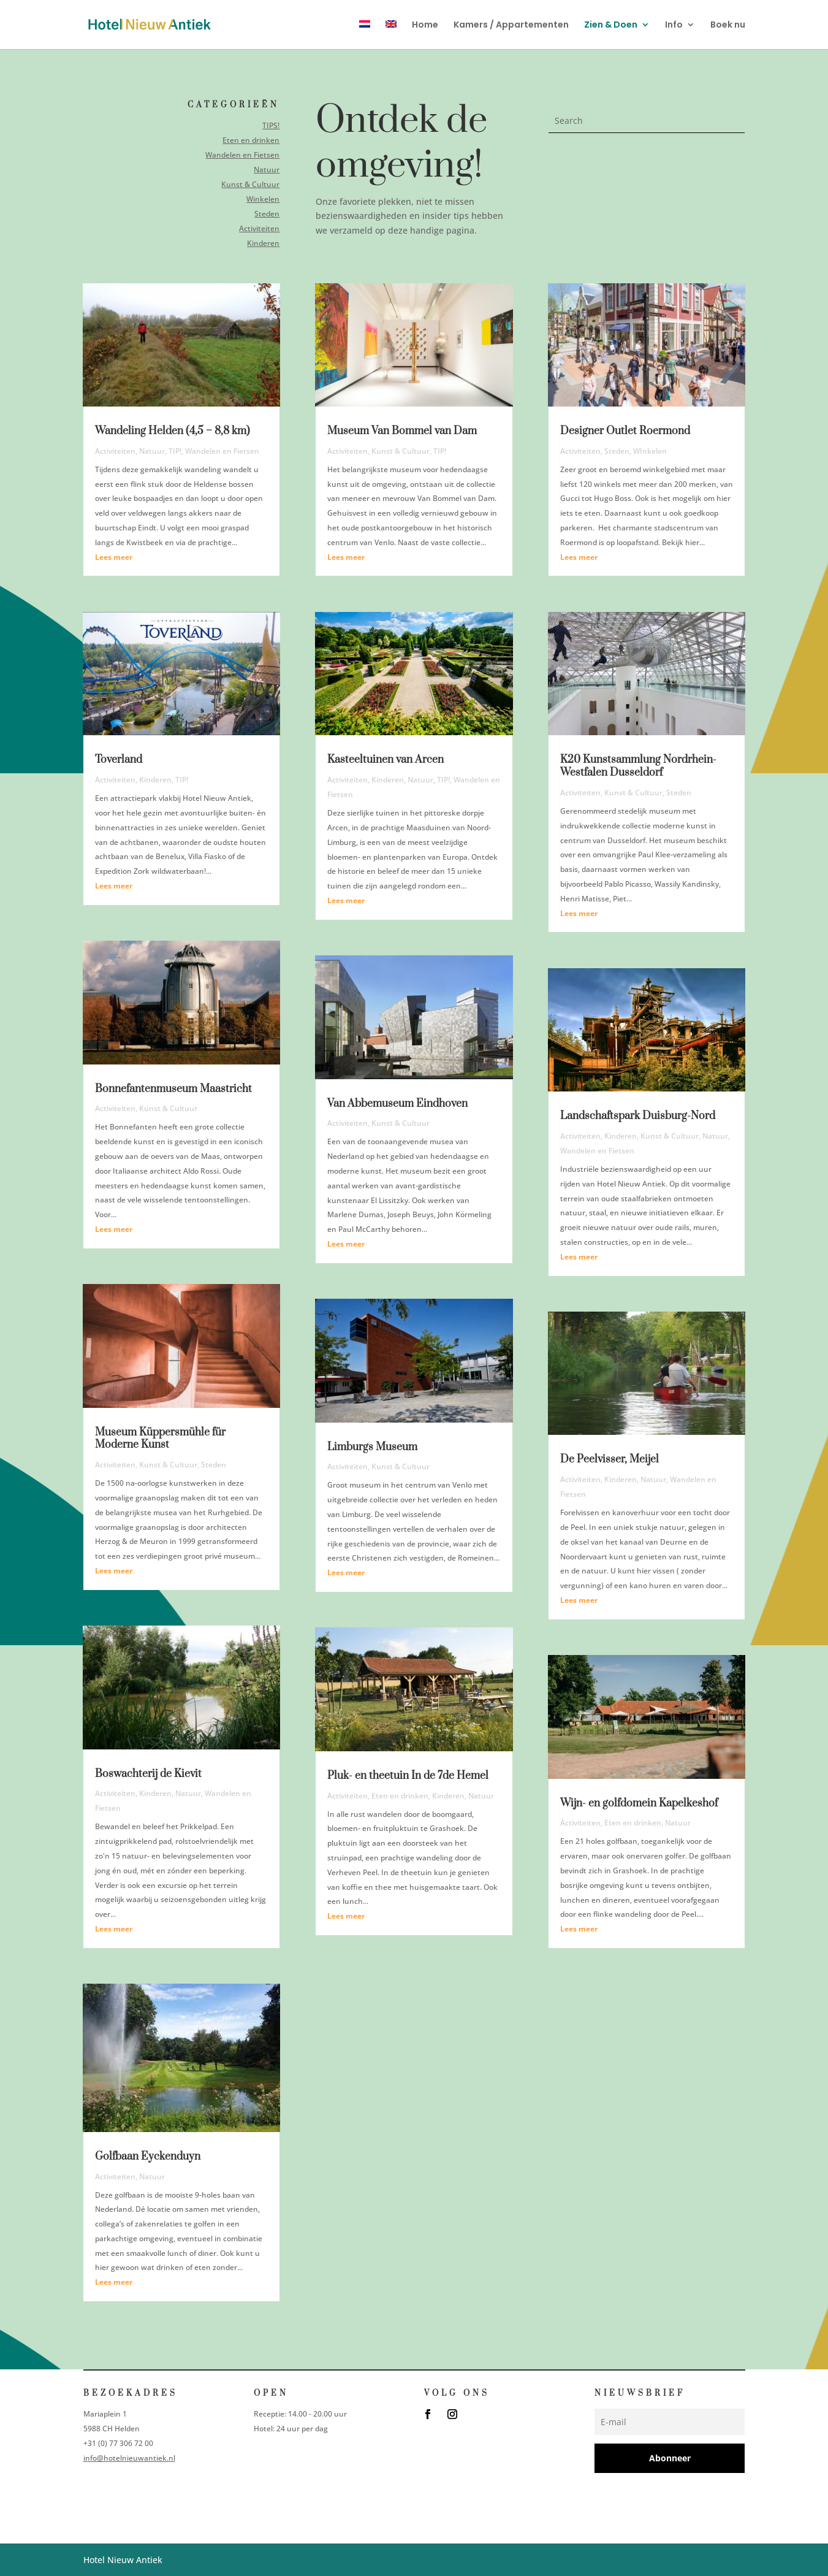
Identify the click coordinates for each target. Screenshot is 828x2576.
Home (425, 25)
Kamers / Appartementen (511, 25)
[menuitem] (364, 34)
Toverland (118, 759)
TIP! (175, 451)
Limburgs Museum (372, 1447)
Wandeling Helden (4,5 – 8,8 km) (172, 431)
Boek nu (727, 25)
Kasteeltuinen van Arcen (385, 759)
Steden (266, 213)
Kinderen (262, 242)
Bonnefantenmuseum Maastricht (173, 1089)
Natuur (266, 169)
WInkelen (650, 451)
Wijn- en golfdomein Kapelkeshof (639, 1803)
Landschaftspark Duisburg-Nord (637, 1116)
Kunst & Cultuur (249, 184)
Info (674, 25)
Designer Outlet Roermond (625, 431)
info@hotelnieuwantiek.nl (129, 2458)
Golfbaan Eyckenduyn (147, 2156)
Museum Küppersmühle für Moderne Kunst (160, 1439)
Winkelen (262, 198)
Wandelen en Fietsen (241, 155)
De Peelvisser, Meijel (609, 1459)
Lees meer (113, 557)
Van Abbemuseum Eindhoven (397, 1103)
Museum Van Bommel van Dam (402, 431)
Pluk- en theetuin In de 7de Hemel (407, 1776)
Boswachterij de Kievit (148, 1774)
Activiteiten (258, 228)
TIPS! (269, 126)
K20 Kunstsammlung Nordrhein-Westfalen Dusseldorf (638, 766)
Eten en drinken (250, 140)
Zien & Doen (610, 25)
